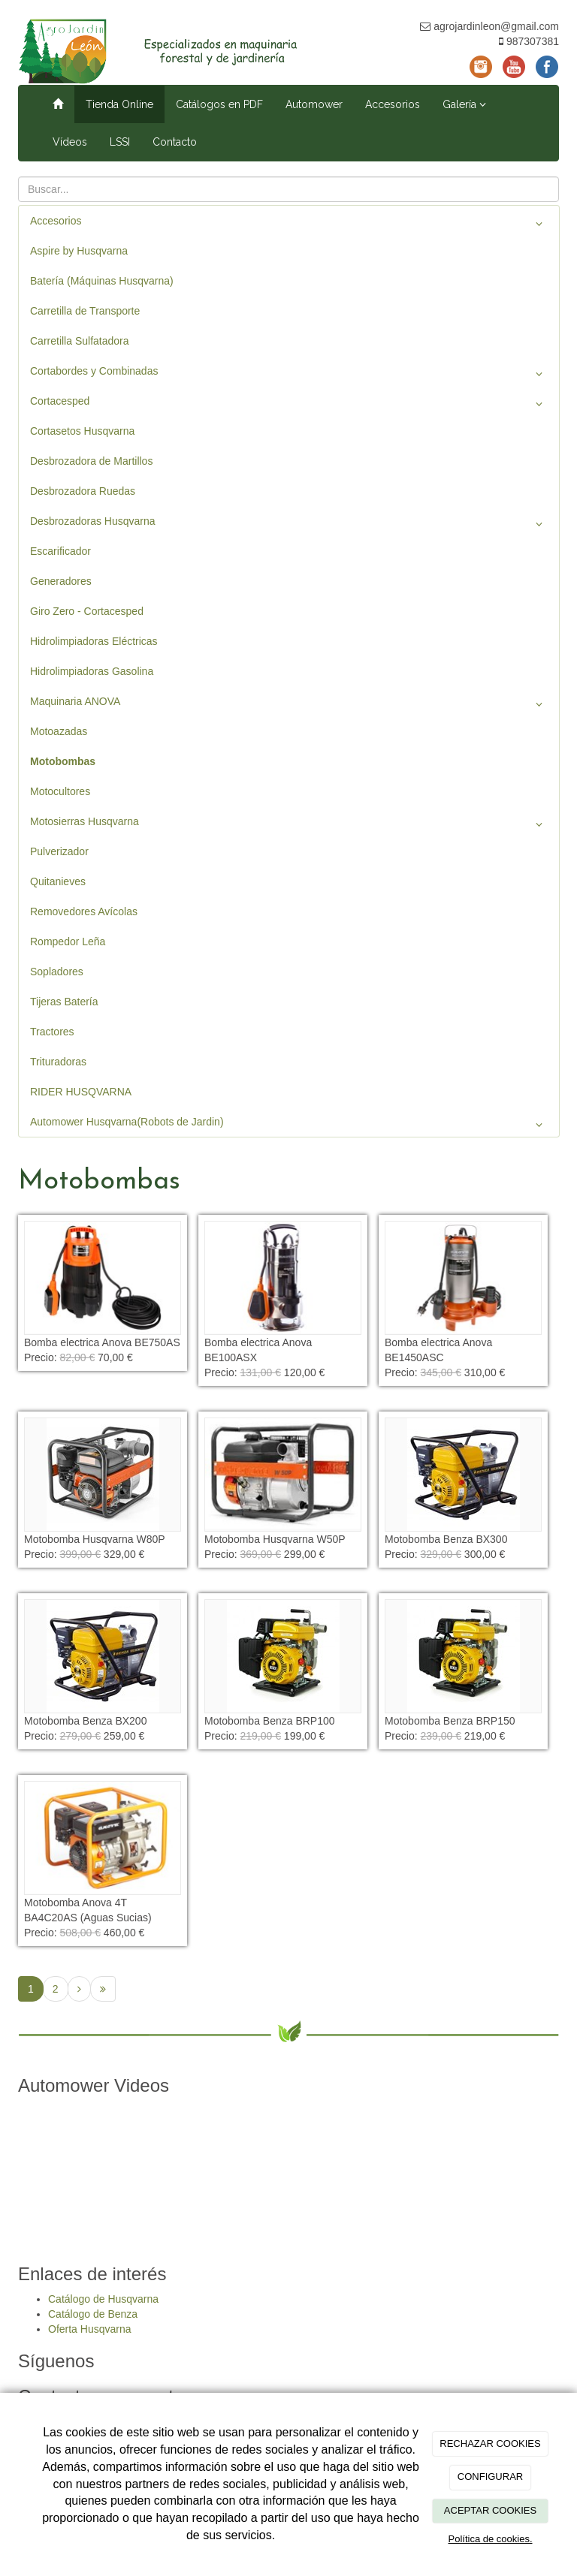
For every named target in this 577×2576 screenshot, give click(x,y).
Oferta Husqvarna (89, 2329)
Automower (314, 104)
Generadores (61, 581)
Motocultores (60, 791)
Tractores (52, 1032)
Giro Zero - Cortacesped (86, 611)
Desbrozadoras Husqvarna (289, 524)
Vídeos (70, 142)
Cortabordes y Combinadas (289, 373)
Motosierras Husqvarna (289, 824)
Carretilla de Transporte (85, 311)
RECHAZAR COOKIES (490, 2443)
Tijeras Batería (64, 1002)
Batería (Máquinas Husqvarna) (102, 281)
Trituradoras (58, 1062)
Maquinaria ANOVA (289, 704)
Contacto (175, 142)
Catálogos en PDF (219, 104)
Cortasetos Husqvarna (82, 431)
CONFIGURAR (490, 2476)
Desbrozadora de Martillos (91, 461)
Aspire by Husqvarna (79, 251)
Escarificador (60, 551)
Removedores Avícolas (83, 911)
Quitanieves (58, 881)
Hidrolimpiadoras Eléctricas (94, 641)
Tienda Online (119, 104)
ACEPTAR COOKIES (490, 2510)
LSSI (120, 142)
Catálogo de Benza (92, 2314)
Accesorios (392, 104)
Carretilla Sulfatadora (79, 341)
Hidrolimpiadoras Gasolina (91, 671)
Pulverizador (59, 851)
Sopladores (56, 972)
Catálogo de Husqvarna (103, 2299)
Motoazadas (58, 731)
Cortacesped (289, 403)
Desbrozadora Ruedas (82, 491)
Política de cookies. (490, 2538)
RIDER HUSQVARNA (80, 1092)
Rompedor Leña (67, 941)
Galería (464, 104)
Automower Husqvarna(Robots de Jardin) (289, 1124)
